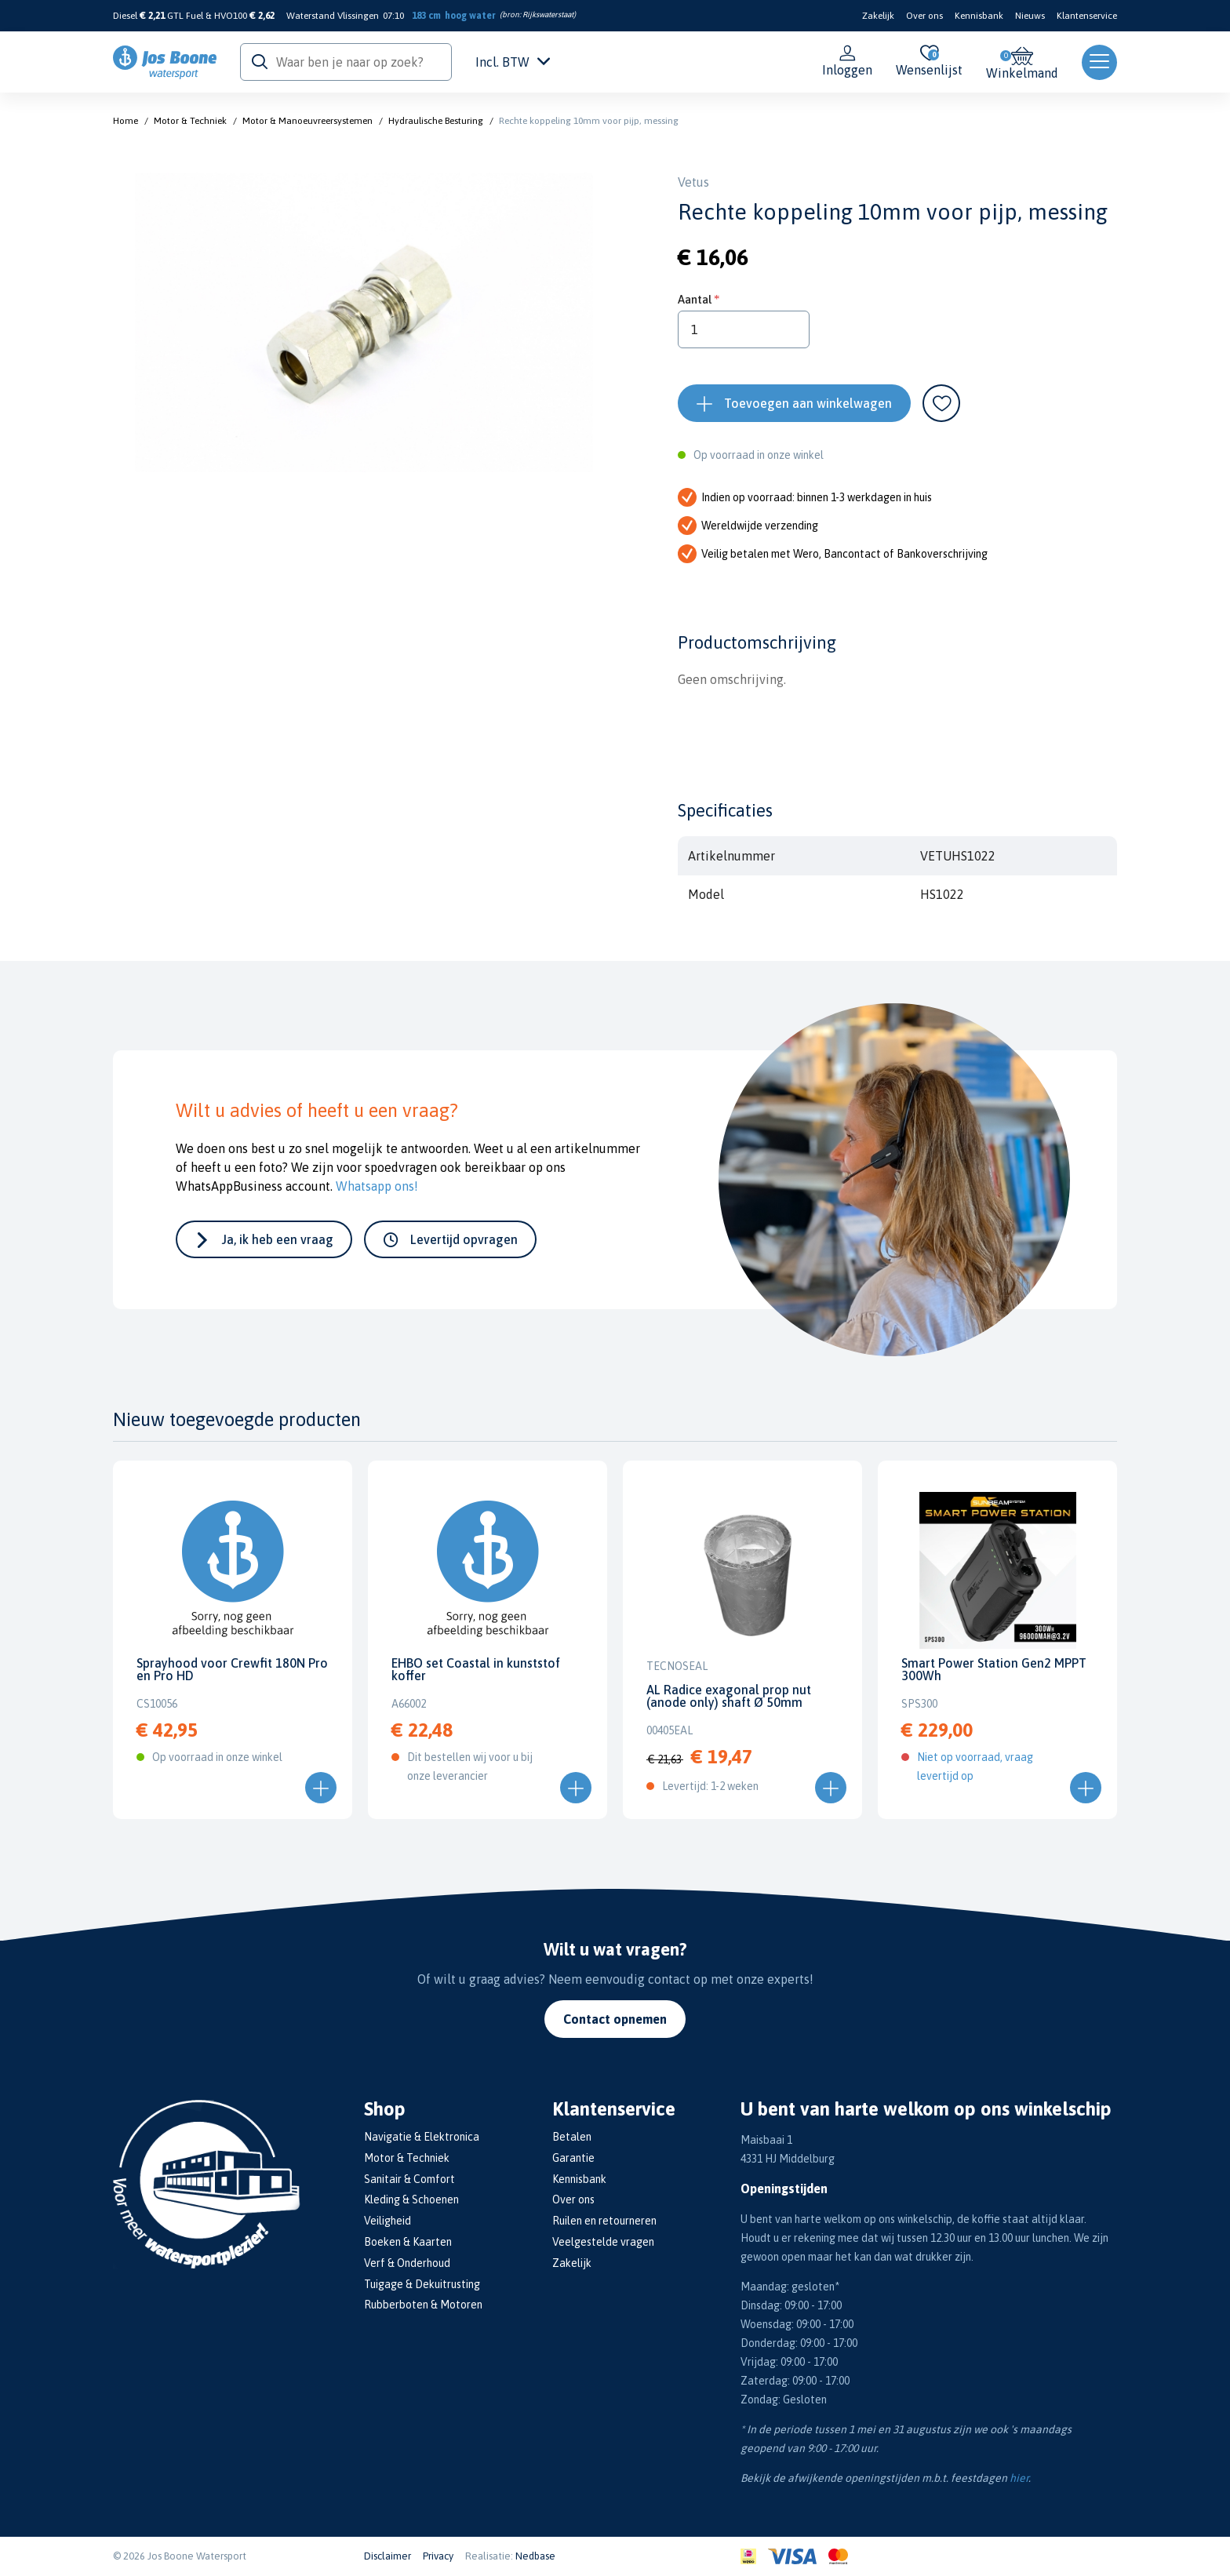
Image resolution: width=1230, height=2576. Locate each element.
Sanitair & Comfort (409, 2179)
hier (1019, 2478)
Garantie (573, 2158)
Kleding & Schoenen (411, 2199)
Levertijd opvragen (464, 1239)
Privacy (438, 2556)
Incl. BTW (512, 62)
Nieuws (1030, 15)
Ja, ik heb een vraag (277, 1239)
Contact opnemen (615, 2019)
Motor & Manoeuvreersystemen (307, 121)
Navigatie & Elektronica (421, 2136)
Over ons (924, 15)
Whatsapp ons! (377, 1186)
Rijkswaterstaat (547, 14)
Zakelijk (878, 15)
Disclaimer (387, 2556)
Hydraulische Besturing (435, 121)
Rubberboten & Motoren (423, 2304)
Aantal (694, 299)
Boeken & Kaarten (408, 2242)
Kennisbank (979, 15)
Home (125, 121)
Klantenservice (1087, 15)
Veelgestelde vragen (603, 2242)
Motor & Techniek (190, 121)
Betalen (571, 2136)
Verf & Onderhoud (407, 2263)
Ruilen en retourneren (604, 2220)
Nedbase (535, 2556)
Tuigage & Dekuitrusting (422, 2284)
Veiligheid (387, 2220)
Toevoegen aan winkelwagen (808, 403)
